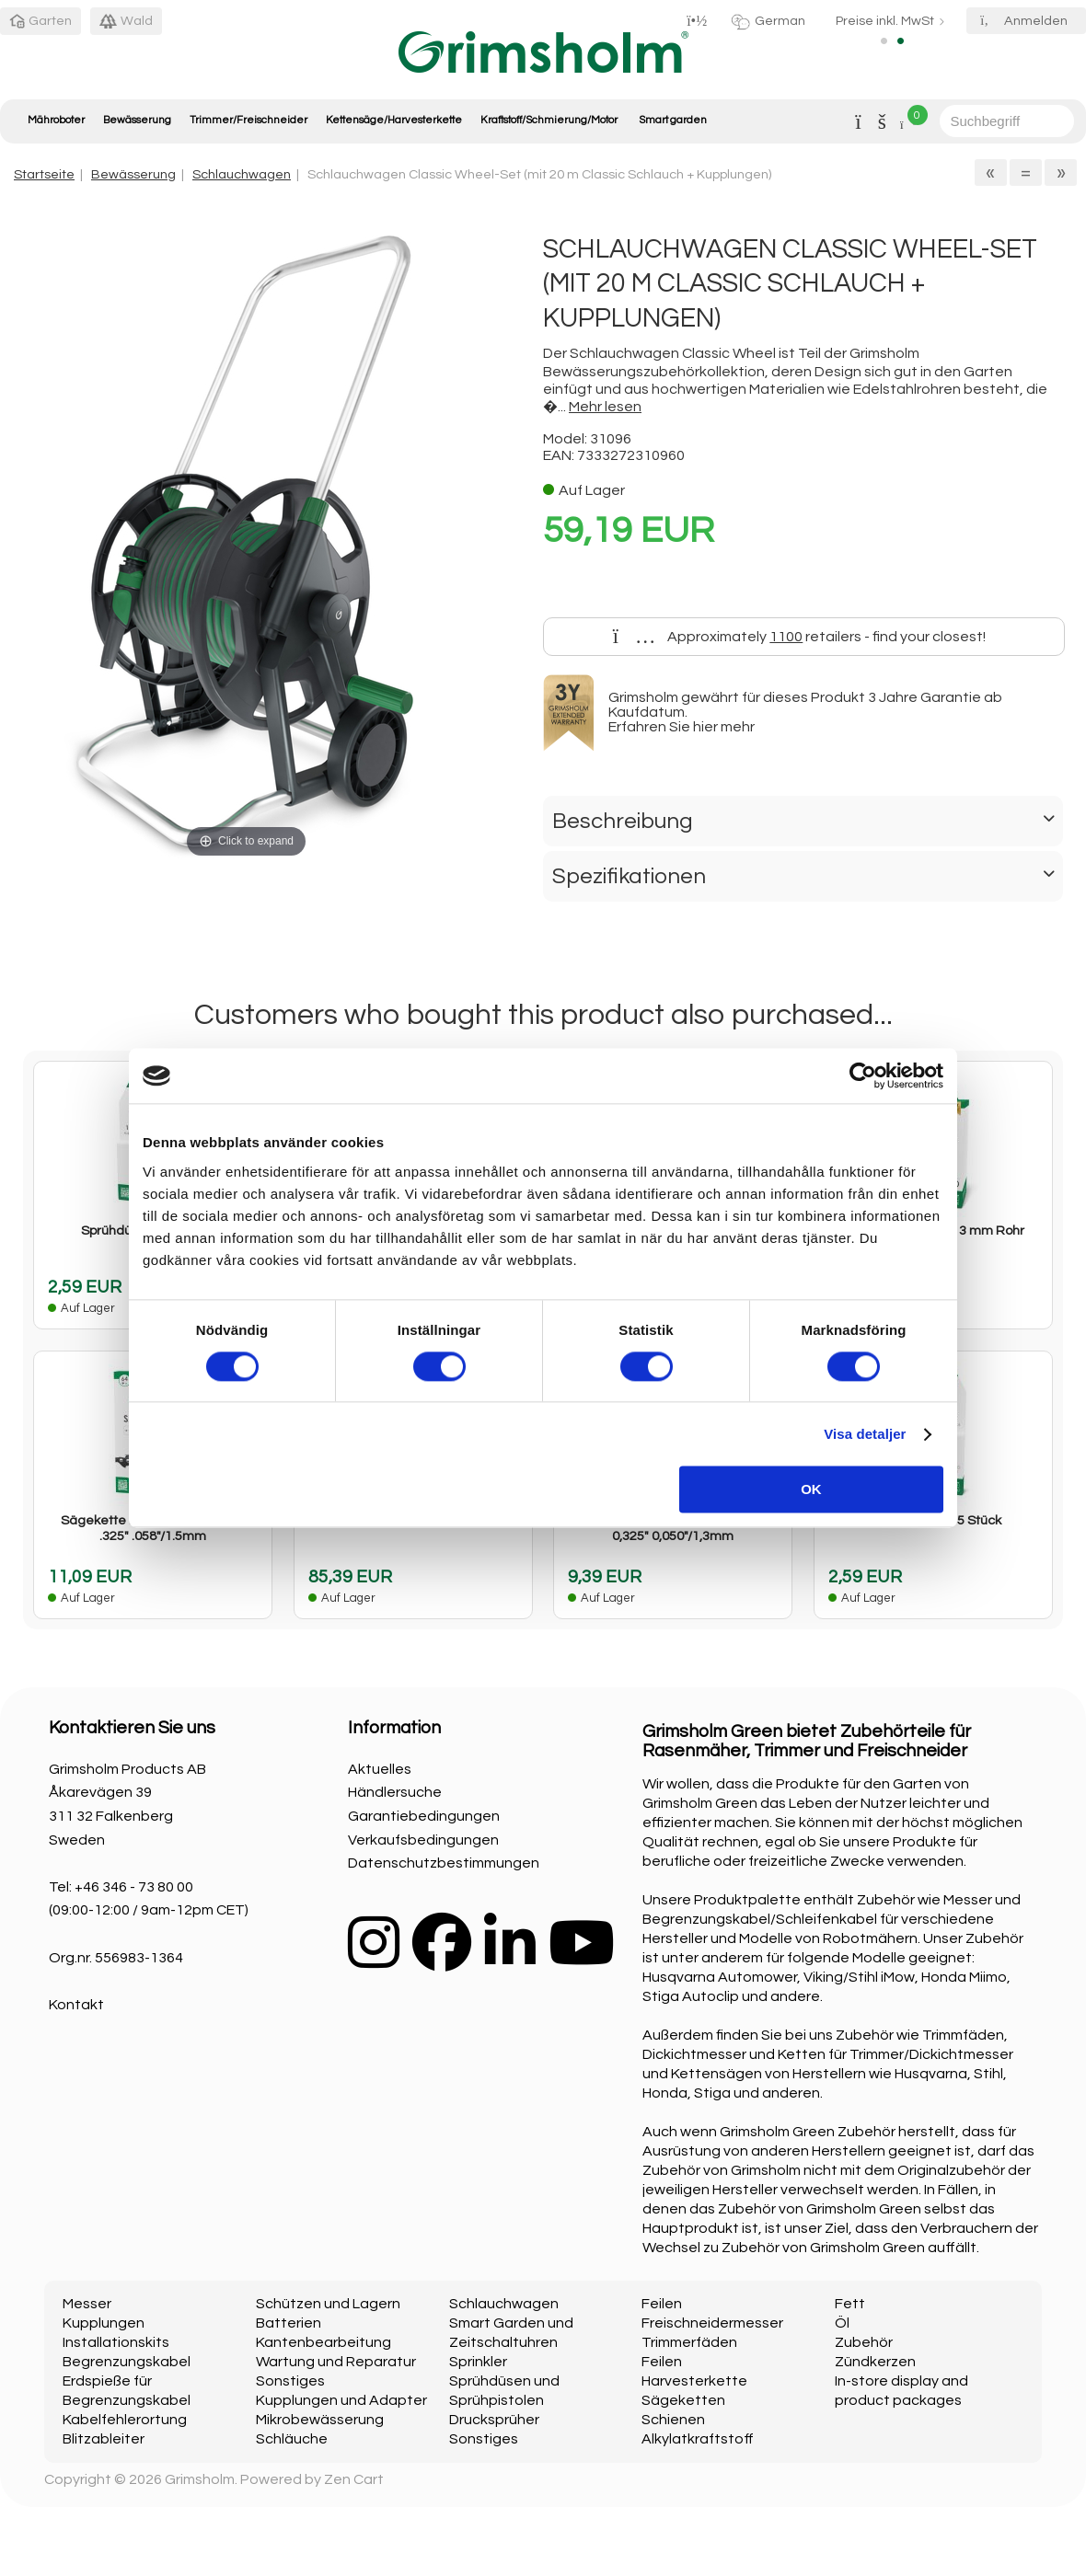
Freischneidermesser (712, 2323)
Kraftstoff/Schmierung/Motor (549, 120)
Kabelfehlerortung (125, 2419)
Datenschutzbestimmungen (443, 1863)
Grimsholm (200, 2479)
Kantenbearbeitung (323, 2342)
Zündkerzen (875, 2361)
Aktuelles (379, 1769)
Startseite (44, 174)
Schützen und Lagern (328, 2303)
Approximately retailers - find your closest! (800, 637)
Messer (87, 2303)
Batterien (288, 2323)
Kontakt (76, 2004)
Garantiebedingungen (424, 1816)
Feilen (661, 2303)
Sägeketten (683, 2400)
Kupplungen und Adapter (341, 2400)
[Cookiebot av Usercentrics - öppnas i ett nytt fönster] (862, 1075)
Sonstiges (290, 2381)
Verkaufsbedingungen (423, 1840)
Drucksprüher (494, 2419)
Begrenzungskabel (127, 2361)
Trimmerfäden (689, 2342)
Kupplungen (103, 2323)
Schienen (673, 2419)
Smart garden (673, 120)
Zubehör (864, 2342)
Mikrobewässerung (320, 2419)
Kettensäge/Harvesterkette (394, 120)
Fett (850, 2303)
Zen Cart (354, 2479)
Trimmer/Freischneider (248, 120)
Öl (842, 2323)
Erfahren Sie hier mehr (681, 726)
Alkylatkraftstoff (697, 2439)
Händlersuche (395, 1792)
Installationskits (116, 2342)
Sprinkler (478, 2361)
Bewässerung (137, 120)
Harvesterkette (694, 2381)
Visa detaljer (865, 1434)
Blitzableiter (103, 2439)
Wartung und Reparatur (336, 2361)
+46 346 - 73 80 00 (134, 1887)
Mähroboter (56, 120)
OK (811, 1490)
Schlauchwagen (241, 174)
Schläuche (292, 2439)
